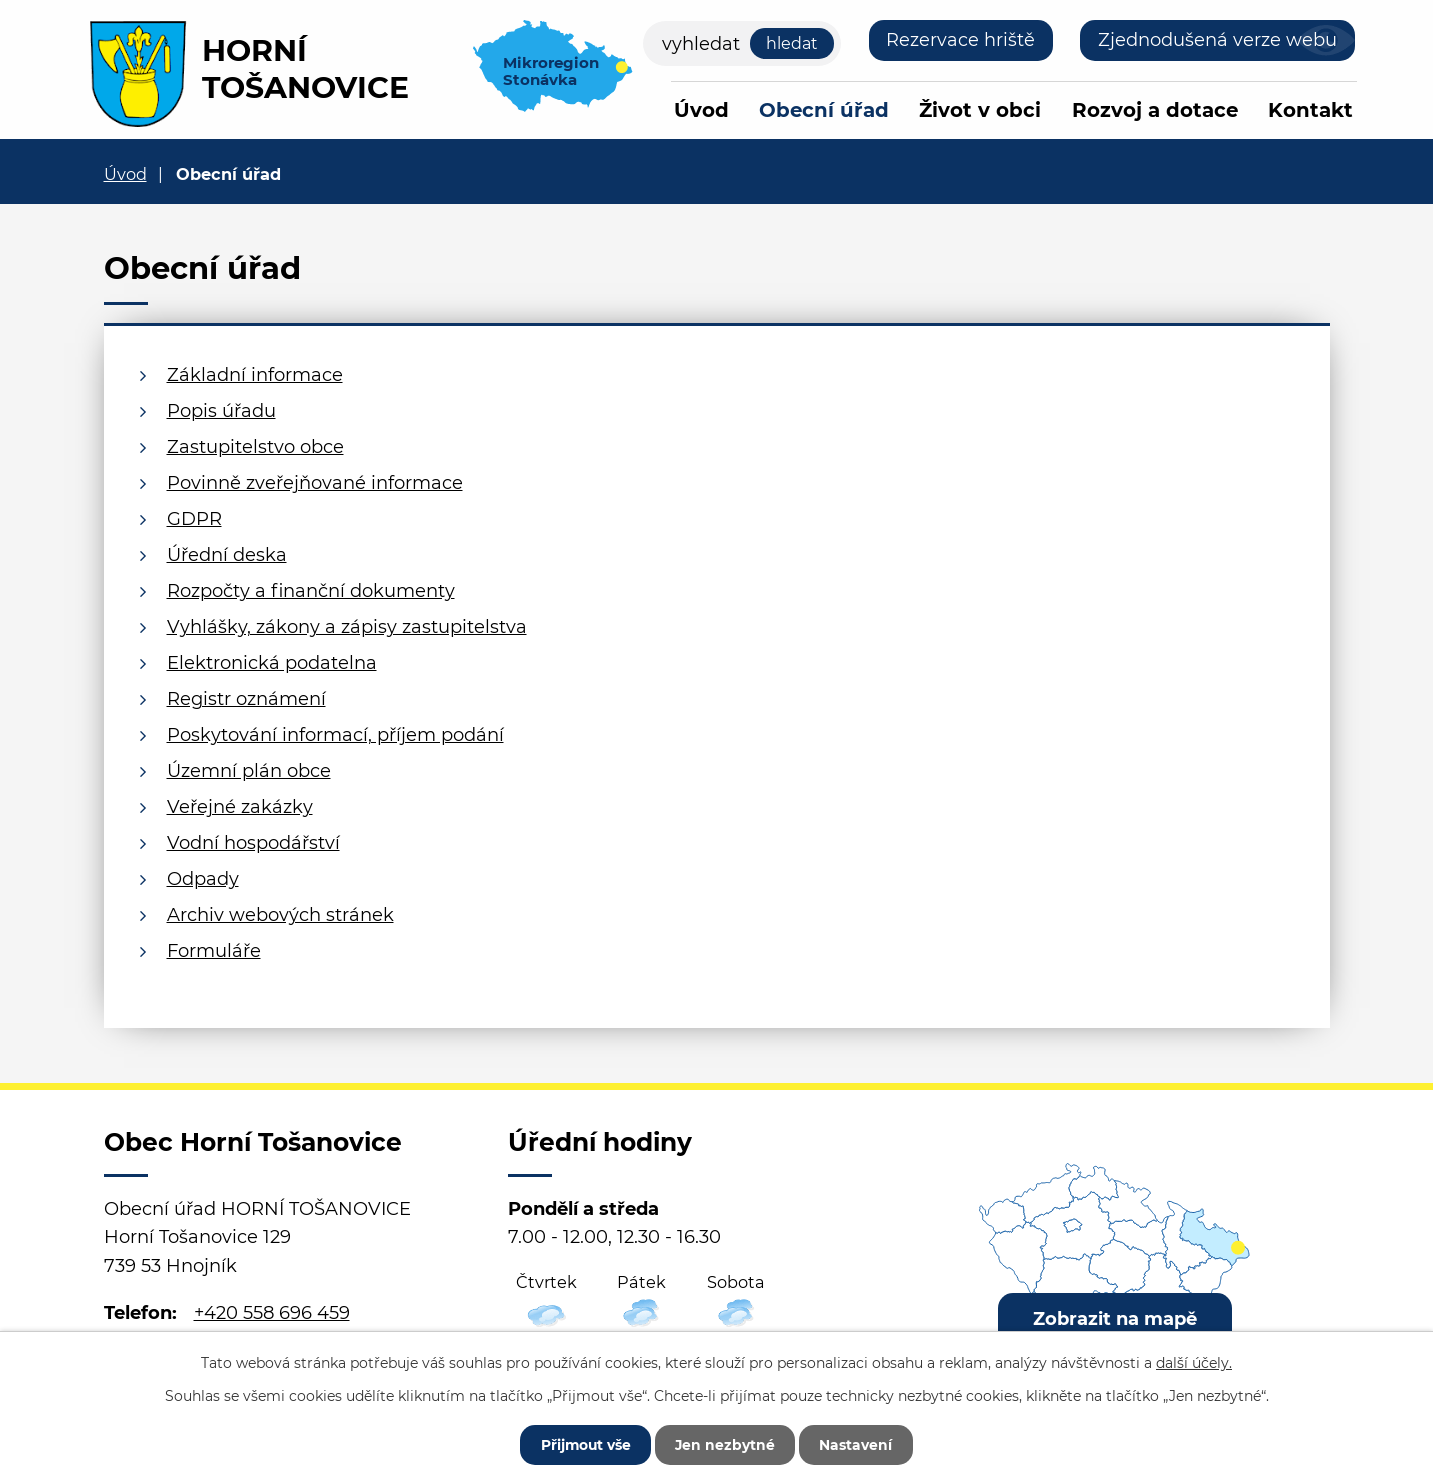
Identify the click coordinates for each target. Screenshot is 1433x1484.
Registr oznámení (246, 699)
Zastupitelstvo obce (255, 447)
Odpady (203, 879)
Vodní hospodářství (253, 843)
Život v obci (980, 110)
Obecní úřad (824, 110)
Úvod (701, 110)
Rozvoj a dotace (1155, 110)
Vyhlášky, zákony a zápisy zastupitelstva (347, 627)
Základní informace (255, 375)
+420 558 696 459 (272, 1313)
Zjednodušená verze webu (1217, 40)
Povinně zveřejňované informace (315, 483)
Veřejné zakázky (240, 807)
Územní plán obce (249, 771)
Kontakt (1310, 110)
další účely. (1194, 1362)
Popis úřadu (221, 411)
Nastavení (859, 1444)
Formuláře (214, 951)
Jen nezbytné (726, 1444)
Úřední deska (227, 555)
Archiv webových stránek (280, 915)
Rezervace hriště (960, 40)
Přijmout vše (584, 1444)
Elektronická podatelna (272, 663)
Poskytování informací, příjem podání (335, 735)
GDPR (194, 519)
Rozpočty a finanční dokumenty (311, 591)
